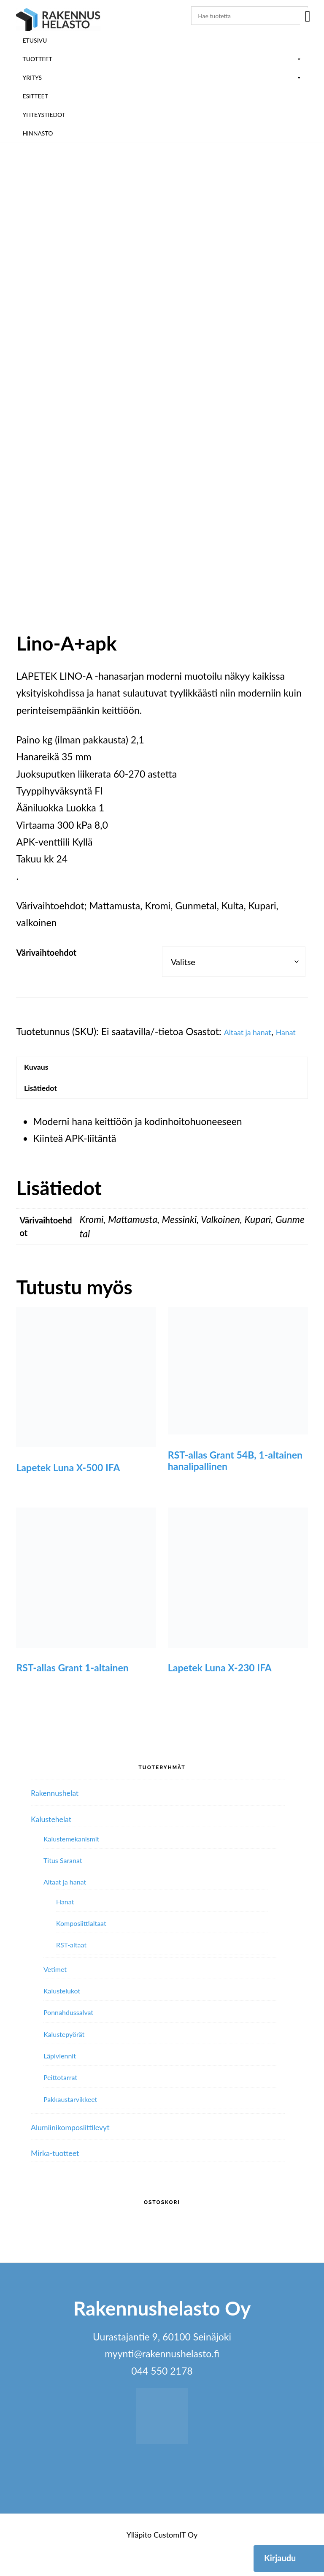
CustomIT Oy (175, 2555)
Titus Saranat (62, 1881)
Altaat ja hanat (254, 1023)
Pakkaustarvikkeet (70, 2120)
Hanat (29, 1040)
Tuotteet (161, 58)
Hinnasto (37, 133)
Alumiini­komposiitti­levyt (82, 2147)
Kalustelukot (61, 2012)
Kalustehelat (57, 1839)
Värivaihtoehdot (46, 944)
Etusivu (34, 40)
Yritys (161, 77)
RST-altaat (71, 1966)
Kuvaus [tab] (42, 1079)
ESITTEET (35, 96)
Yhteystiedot (43, 114)
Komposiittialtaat (81, 1944)
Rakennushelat (62, 1813)
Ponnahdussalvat (68, 2033)
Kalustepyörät (63, 2055)
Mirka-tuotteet (62, 2173)
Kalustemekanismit (71, 1860)
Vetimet (55, 1990)
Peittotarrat (60, 2098)
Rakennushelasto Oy (58, 20)
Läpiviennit (59, 2077)
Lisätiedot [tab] (47, 1106)
